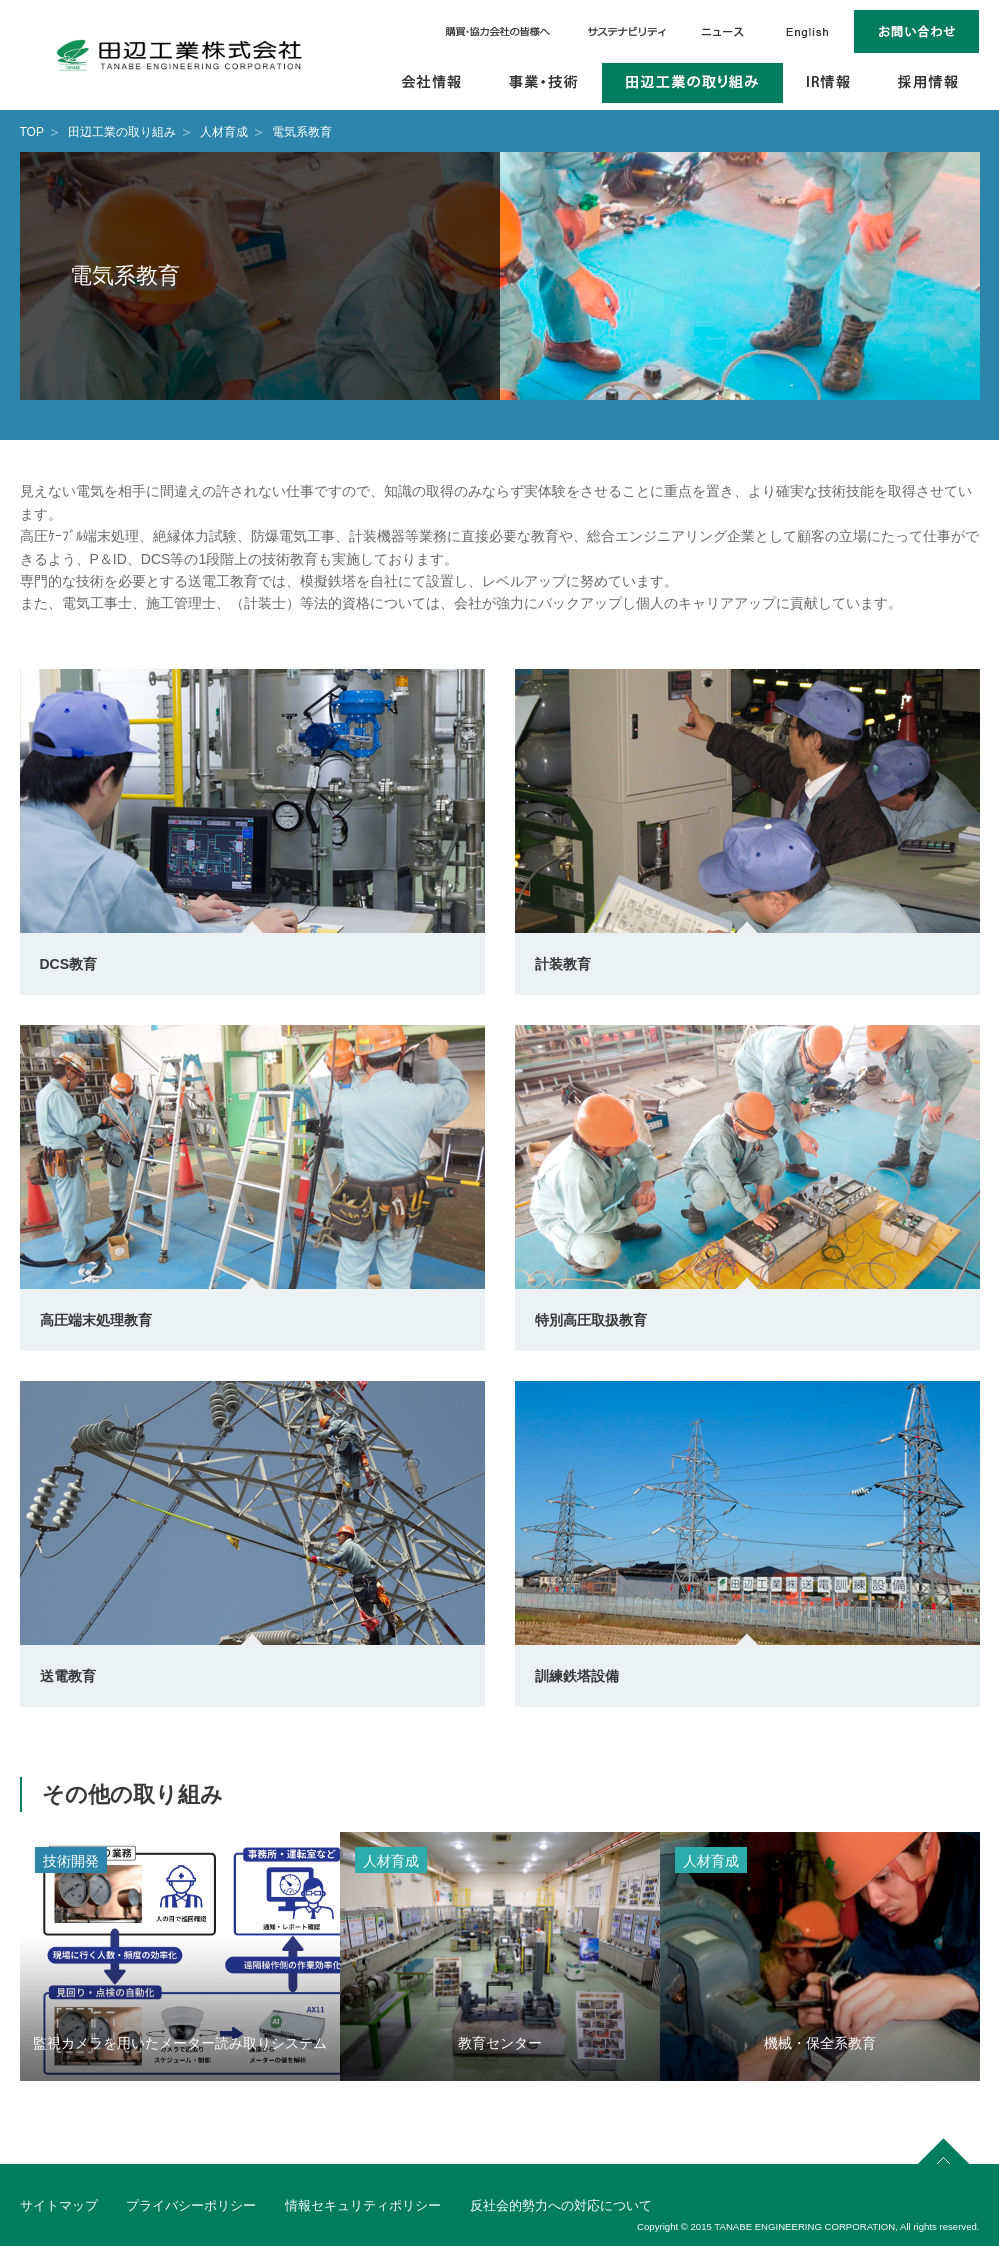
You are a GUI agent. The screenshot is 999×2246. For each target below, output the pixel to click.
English (807, 31)
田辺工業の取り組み (692, 83)
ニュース (722, 31)
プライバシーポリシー (191, 2205)
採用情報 (928, 83)
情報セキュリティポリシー (363, 2205)
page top (944, 2148)
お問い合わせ (917, 31)
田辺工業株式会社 (179, 55)
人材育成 (224, 132)
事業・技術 (544, 83)
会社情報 (432, 83)
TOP (32, 132)
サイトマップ (59, 2205)
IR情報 (829, 83)
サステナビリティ (627, 31)
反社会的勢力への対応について (561, 2205)
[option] (180, 1956)
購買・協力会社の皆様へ (499, 31)
